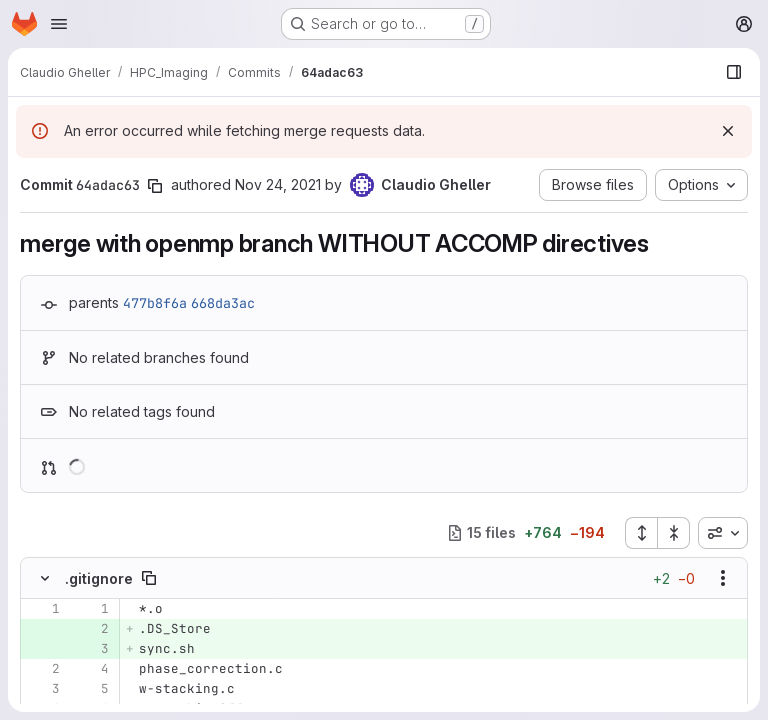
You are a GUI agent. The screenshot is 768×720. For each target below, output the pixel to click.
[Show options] (723, 578)
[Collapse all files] (674, 533)
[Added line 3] (92, 649)
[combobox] (723, 533)
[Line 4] (92, 669)
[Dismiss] (728, 131)
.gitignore (99, 578)
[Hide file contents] (45, 578)
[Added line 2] (92, 629)
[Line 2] (43, 669)
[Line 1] (43, 609)
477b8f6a (155, 303)
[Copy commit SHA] (155, 186)
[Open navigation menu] (59, 24)
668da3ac (223, 303)
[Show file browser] (734, 72)
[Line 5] (92, 689)
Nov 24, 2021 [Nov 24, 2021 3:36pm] (278, 184)
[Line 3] (43, 689)
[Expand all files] (641, 533)
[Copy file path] (149, 578)
